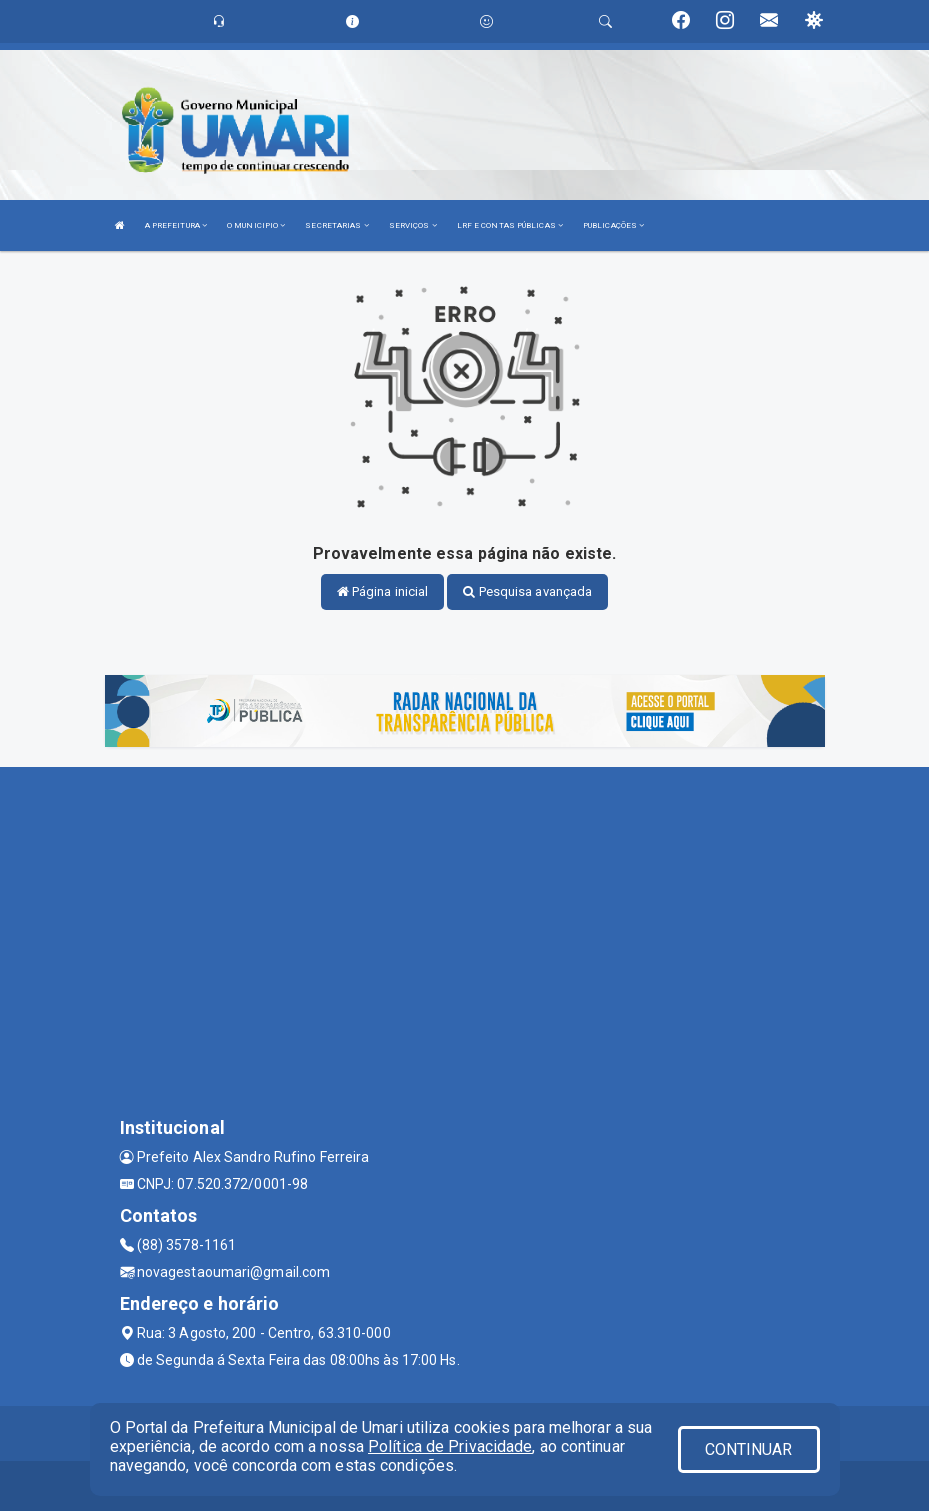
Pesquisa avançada (527, 591)
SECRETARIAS (336, 225)
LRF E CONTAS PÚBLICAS (510, 225)
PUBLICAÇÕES (613, 225)
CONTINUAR (749, 1449)
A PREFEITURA (176, 225)
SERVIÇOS (413, 225)
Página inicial (383, 591)
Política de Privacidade (450, 1446)
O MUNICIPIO (256, 225)
